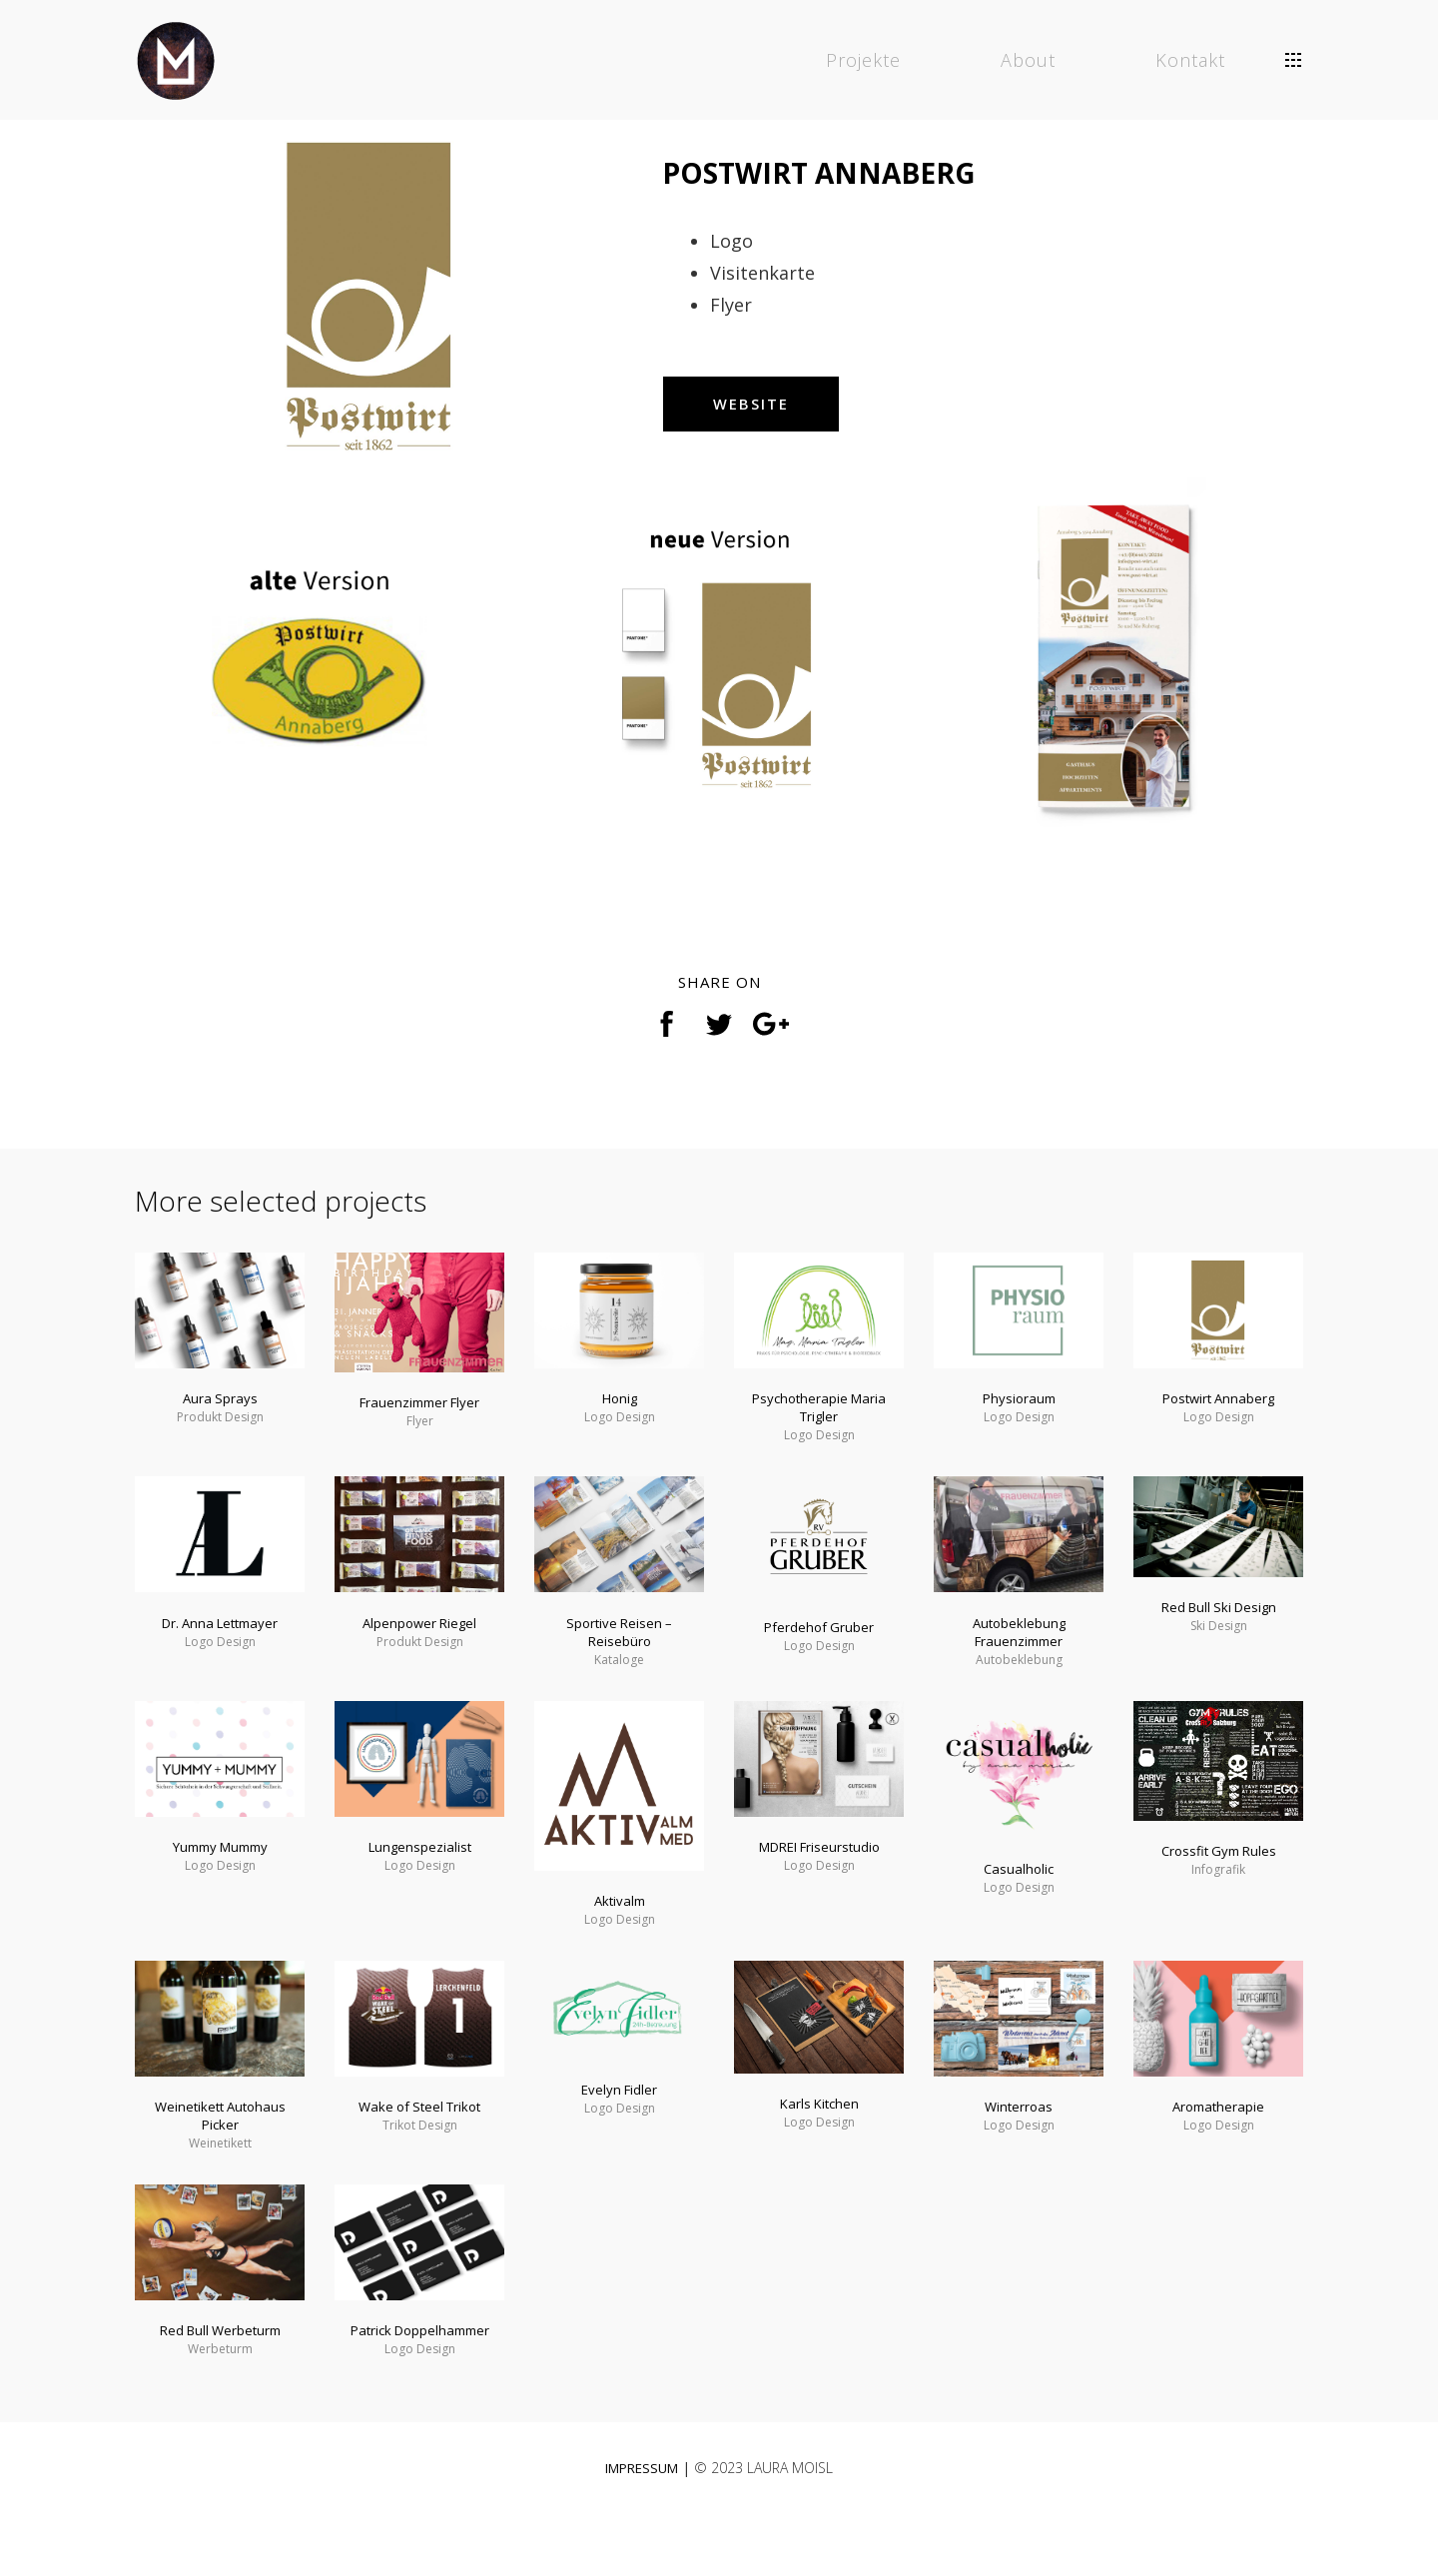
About (1030, 60)
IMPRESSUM (642, 2519)
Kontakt (1192, 60)
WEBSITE (773, 418)
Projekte (865, 60)
